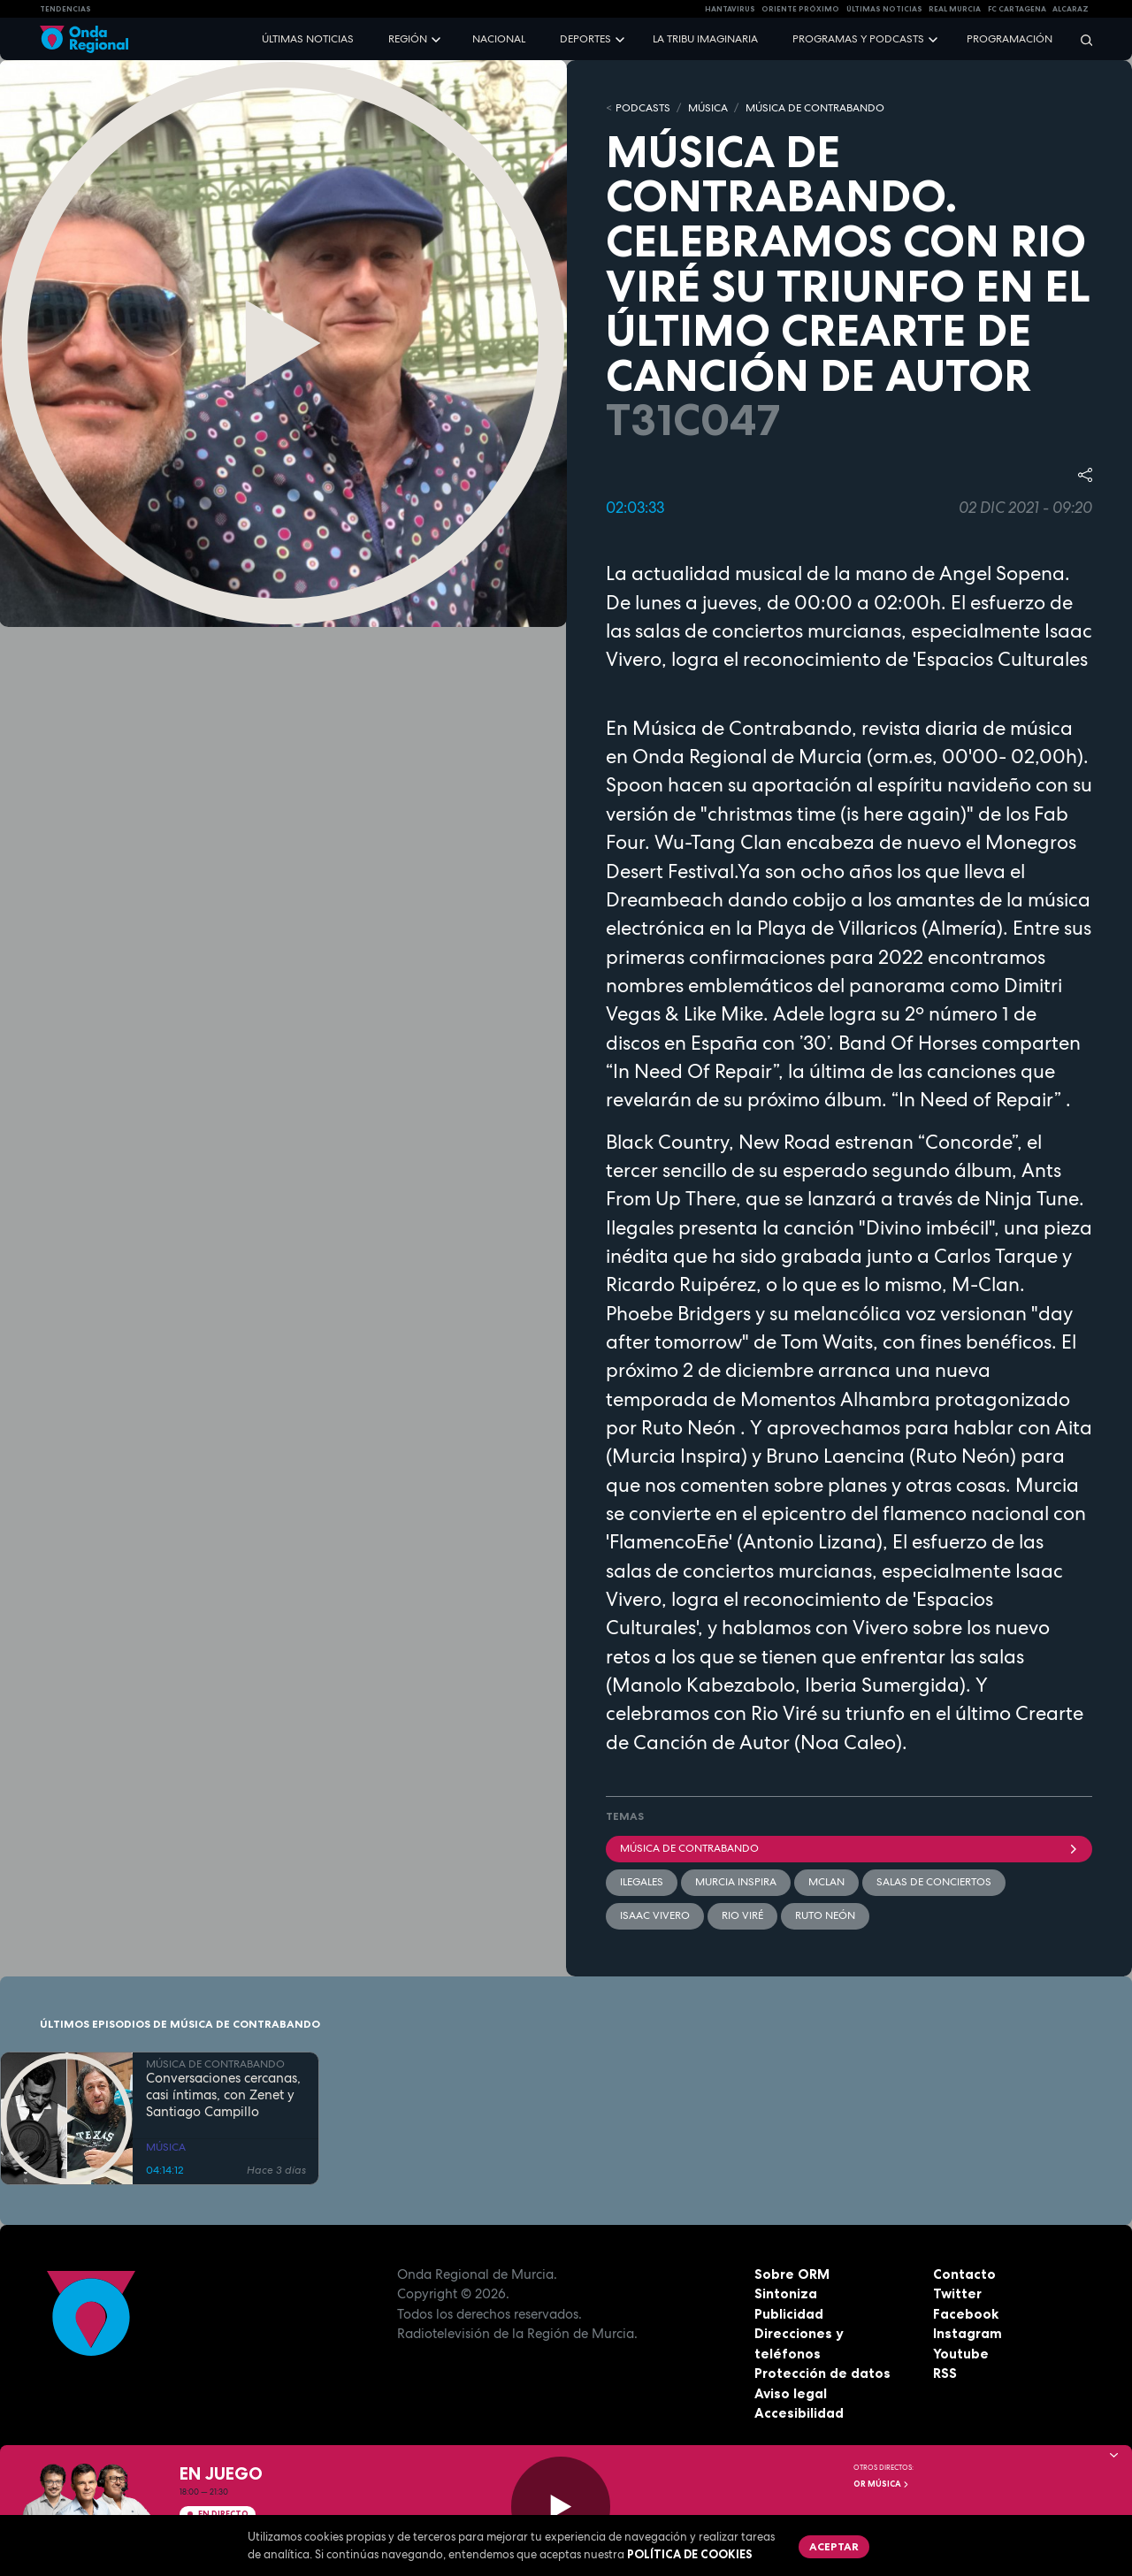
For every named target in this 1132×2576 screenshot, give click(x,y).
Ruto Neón (825, 1915)
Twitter (957, 2293)
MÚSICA (708, 108)
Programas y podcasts (858, 39)
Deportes (585, 39)
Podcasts (643, 108)
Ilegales (641, 1882)
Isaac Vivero (655, 1915)
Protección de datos (822, 2373)
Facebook (965, 2313)
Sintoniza (785, 2293)
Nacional (498, 39)
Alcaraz (1070, 8)
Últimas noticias (308, 39)
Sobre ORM (792, 2274)
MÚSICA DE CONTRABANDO (815, 108)
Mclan (826, 1882)
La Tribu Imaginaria (705, 39)
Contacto (964, 2274)
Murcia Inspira (735, 1882)
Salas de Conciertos (933, 1882)
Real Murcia (955, 8)
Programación (1009, 39)
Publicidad (788, 2313)
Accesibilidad (799, 2412)
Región (407, 39)
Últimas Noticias (884, 8)
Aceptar (834, 2546)
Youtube (961, 2353)
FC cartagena (1017, 8)
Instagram (967, 2333)
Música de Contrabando (849, 1848)
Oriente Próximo (800, 8)
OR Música (881, 2484)
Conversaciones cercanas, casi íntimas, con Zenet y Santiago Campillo (223, 2095)
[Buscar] (1080, 39)
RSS (945, 2373)
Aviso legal (790, 2393)
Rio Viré (742, 1915)
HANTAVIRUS (730, 8)
